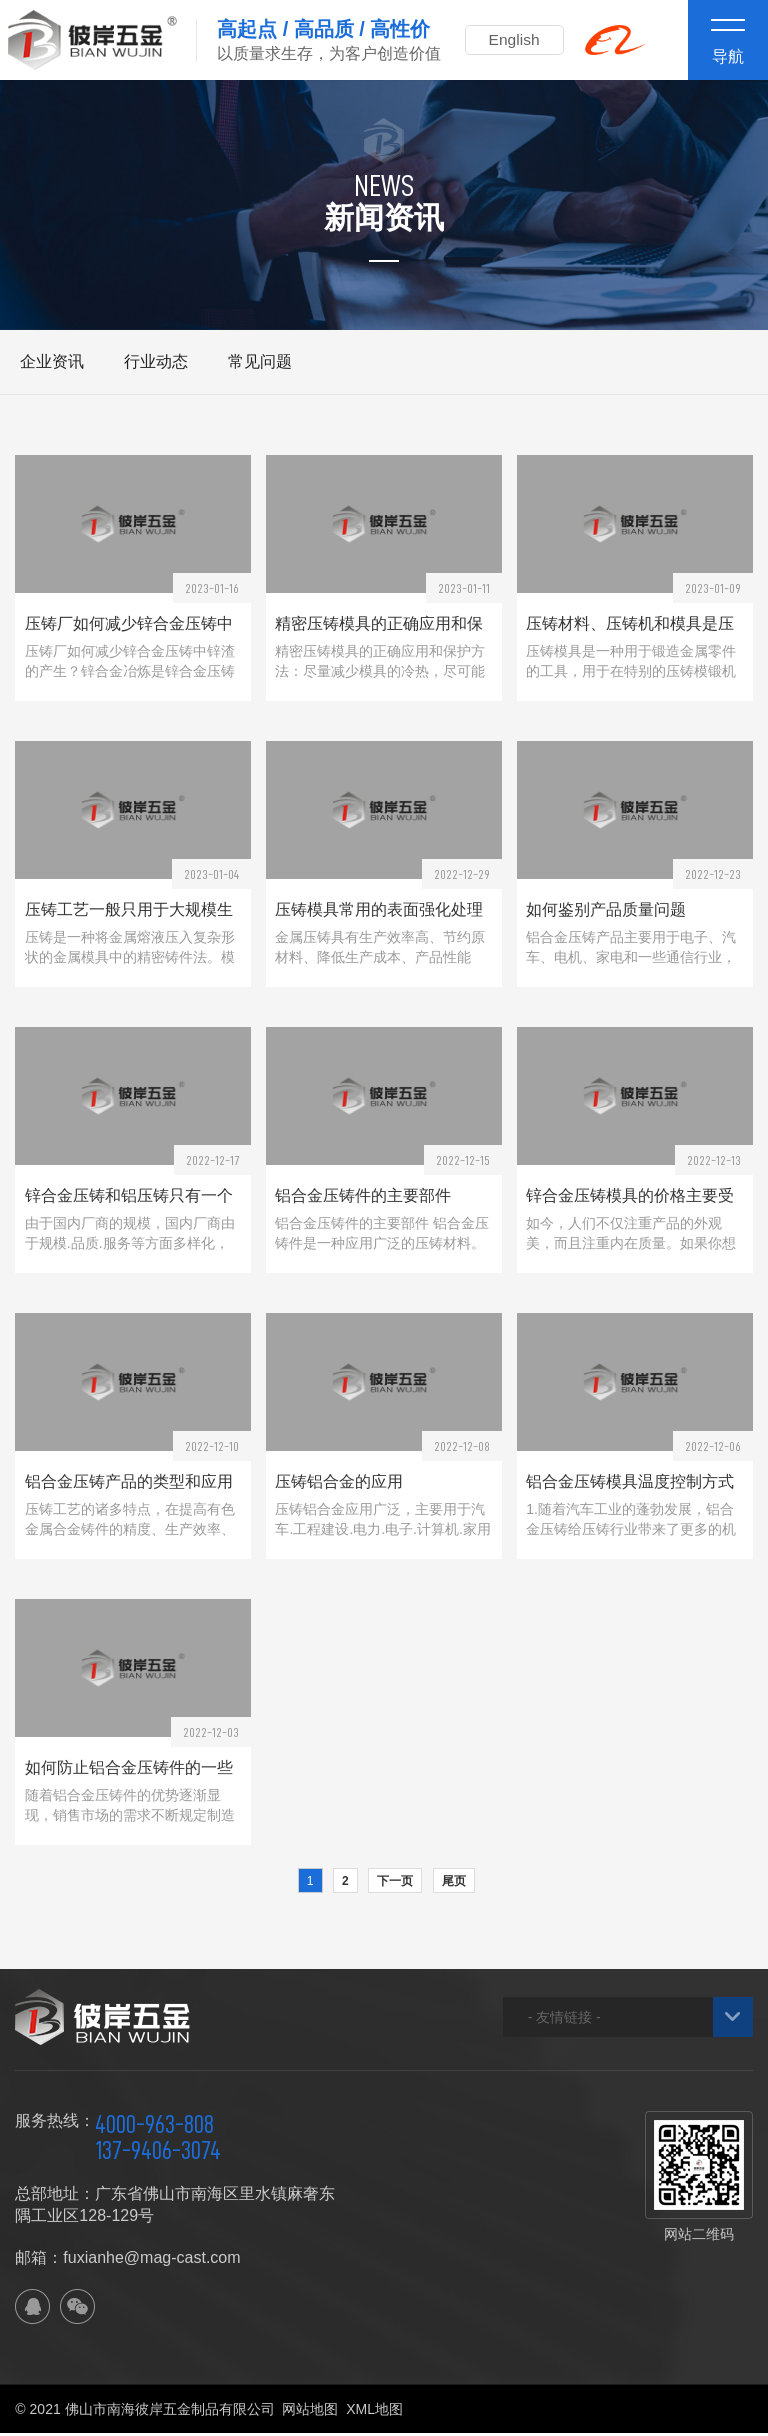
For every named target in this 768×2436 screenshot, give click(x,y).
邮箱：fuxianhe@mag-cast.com (127, 2260)
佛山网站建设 (642, 2412)
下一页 (395, 1884)
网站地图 (310, 2412)
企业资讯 (52, 361)
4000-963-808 (154, 2127)
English (518, 39)
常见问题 (260, 361)
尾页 (454, 1884)
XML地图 (374, 2412)
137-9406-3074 (158, 2153)
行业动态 (156, 361)
